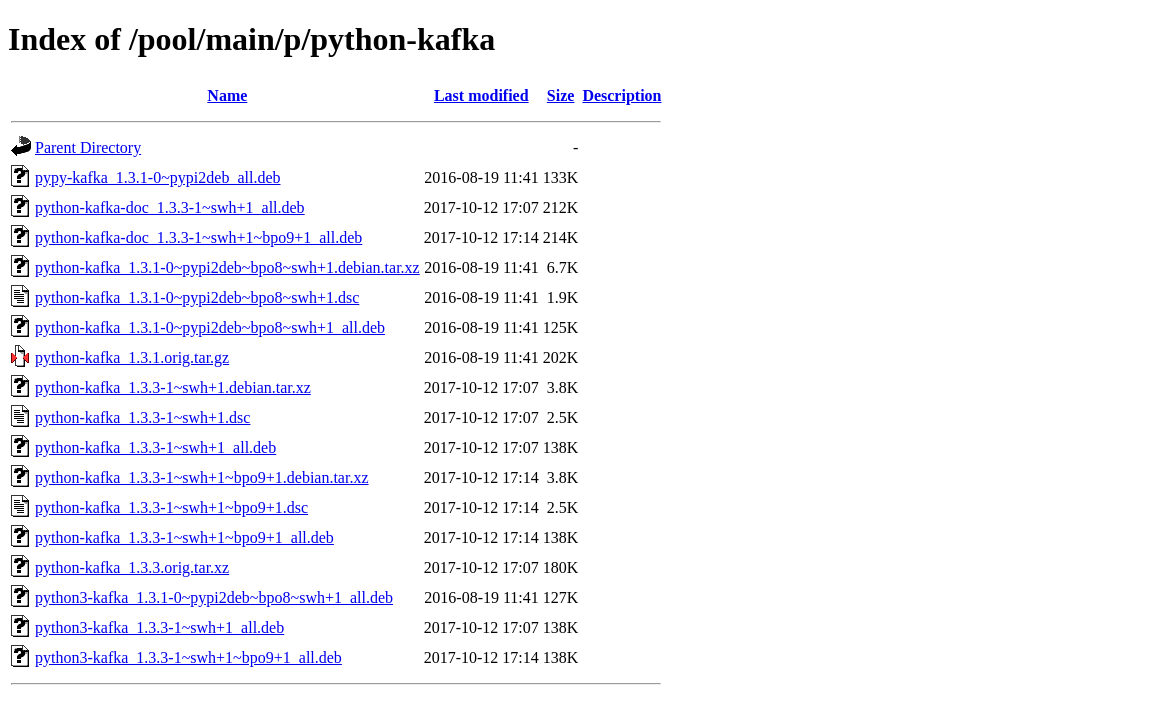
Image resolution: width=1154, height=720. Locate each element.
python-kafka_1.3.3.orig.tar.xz (132, 567)
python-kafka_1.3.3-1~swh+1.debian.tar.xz (173, 387)
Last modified (481, 95)
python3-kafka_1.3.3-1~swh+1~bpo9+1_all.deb (188, 657)
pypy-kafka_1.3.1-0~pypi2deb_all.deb (157, 177)
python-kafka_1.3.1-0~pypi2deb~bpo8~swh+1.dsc (197, 297)
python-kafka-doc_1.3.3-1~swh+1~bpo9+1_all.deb (198, 237)
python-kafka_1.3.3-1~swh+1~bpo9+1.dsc (171, 507)
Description (621, 95)
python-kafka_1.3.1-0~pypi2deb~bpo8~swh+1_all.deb (210, 327)
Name (227, 95)
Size (561, 95)
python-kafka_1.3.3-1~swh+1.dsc (142, 417)
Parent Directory (88, 147)
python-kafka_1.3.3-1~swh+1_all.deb (155, 447)
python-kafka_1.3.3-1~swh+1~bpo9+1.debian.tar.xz (202, 477)
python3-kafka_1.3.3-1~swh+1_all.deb (159, 627)
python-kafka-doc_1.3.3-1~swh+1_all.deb (170, 207)
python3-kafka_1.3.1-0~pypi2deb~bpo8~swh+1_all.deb (214, 597)
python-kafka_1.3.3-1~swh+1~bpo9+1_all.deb (184, 537)
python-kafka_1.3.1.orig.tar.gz (132, 357)
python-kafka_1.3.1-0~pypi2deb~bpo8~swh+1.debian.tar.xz (227, 267)
